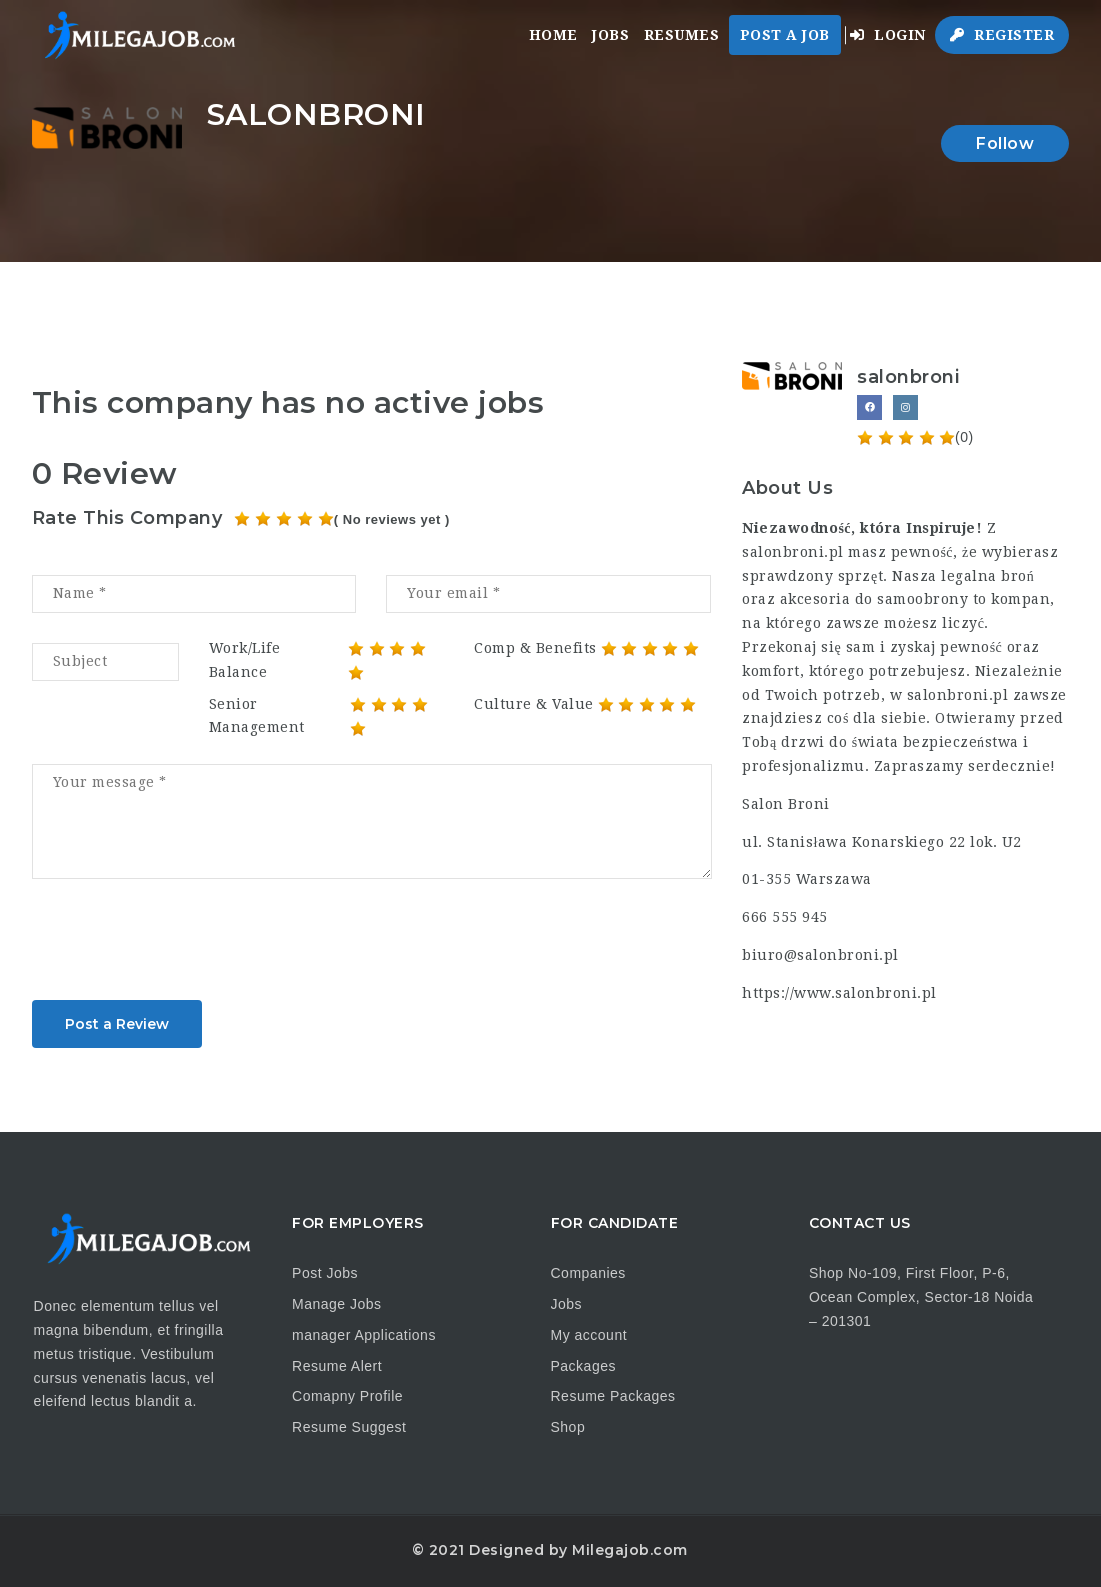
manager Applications (364, 1335)
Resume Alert (337, 1366)
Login (888, 35)
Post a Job (785, 35)
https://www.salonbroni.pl (839, 993)
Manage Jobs (337, 1304)
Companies (588, 1273)
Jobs (610, 35)
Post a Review (117, 1024)
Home (553, 35)
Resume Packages (613, 1396)
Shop (568, 1427)
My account (589, 1335)
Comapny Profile (347, 1396)
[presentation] (184, 946)
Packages (583, 1366)
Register (1002, 35)
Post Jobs (325, 1273)
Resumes (682, 35)
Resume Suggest (349, 1427)
